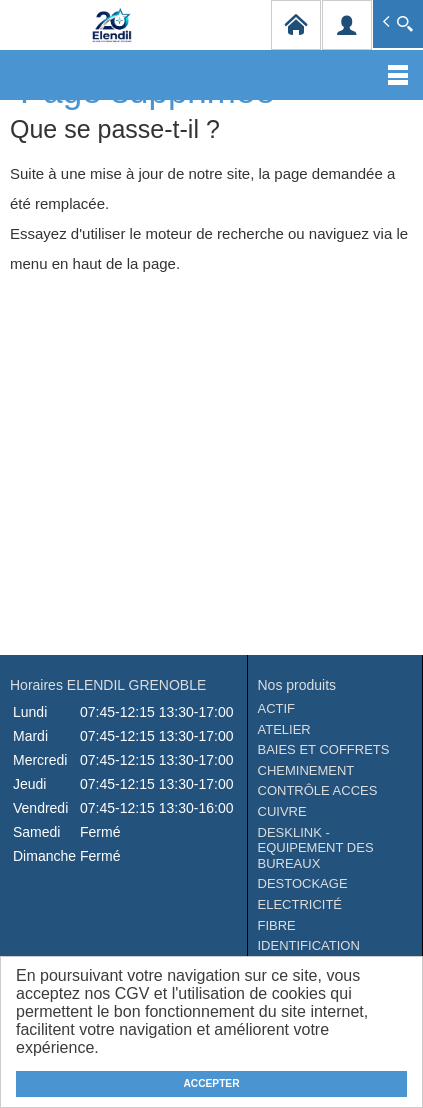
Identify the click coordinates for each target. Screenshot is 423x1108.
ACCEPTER (211, 1083)
